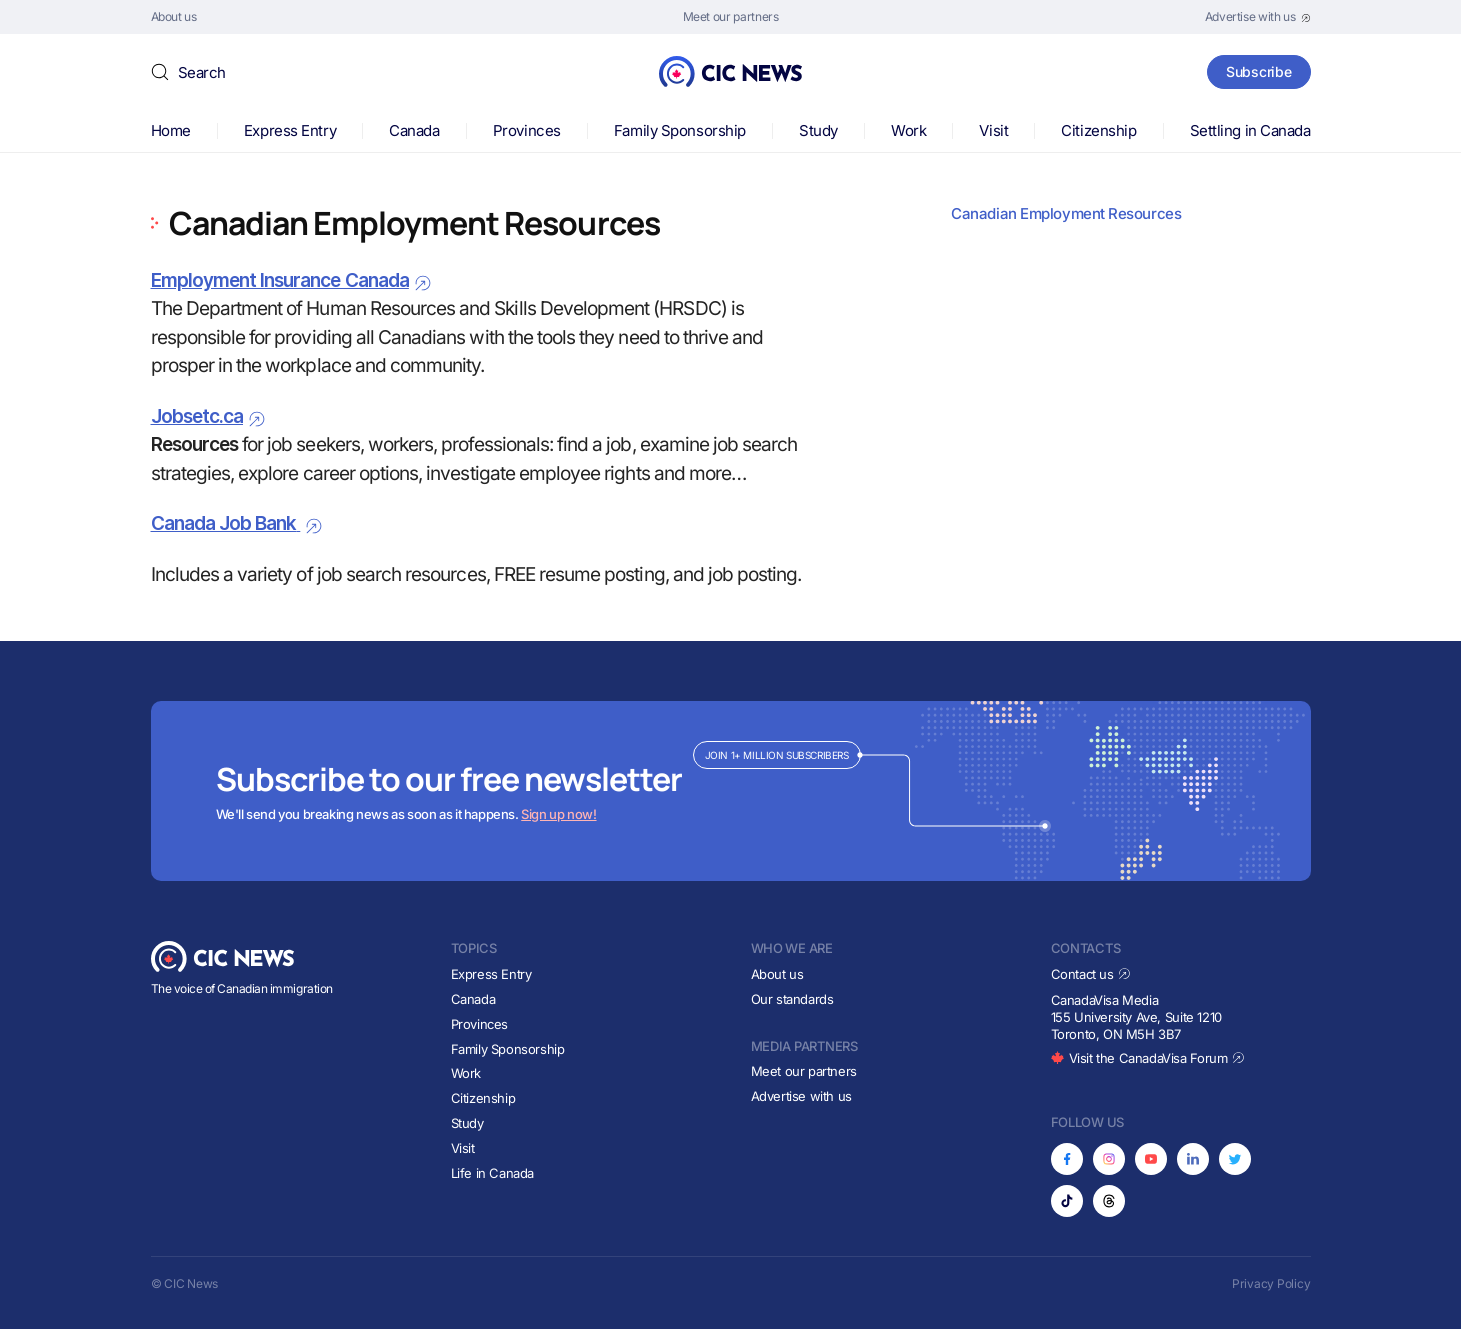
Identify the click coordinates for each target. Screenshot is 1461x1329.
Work (908, 130)
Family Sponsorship (680, 130)
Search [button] (202, 72)
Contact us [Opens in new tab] (1091, 974)
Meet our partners (804, 1071)
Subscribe (1258, 71)
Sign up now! (558, 814)
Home (171, 130)
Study (818, 130)
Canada (414, 130)
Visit (993, 130)
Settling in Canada (1250, 130)
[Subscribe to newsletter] (731, 791)
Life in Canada (493, 1173)
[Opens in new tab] (1258, 17)
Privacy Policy (1271, 1283)
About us (777, 974)
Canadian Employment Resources (1066, 213)
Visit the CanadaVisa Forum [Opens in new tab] (1148, 1058)
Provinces (527, 130)
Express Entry (290, 130)
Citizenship (1098, 130)
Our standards (792, 999)
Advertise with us (801, 1096)
